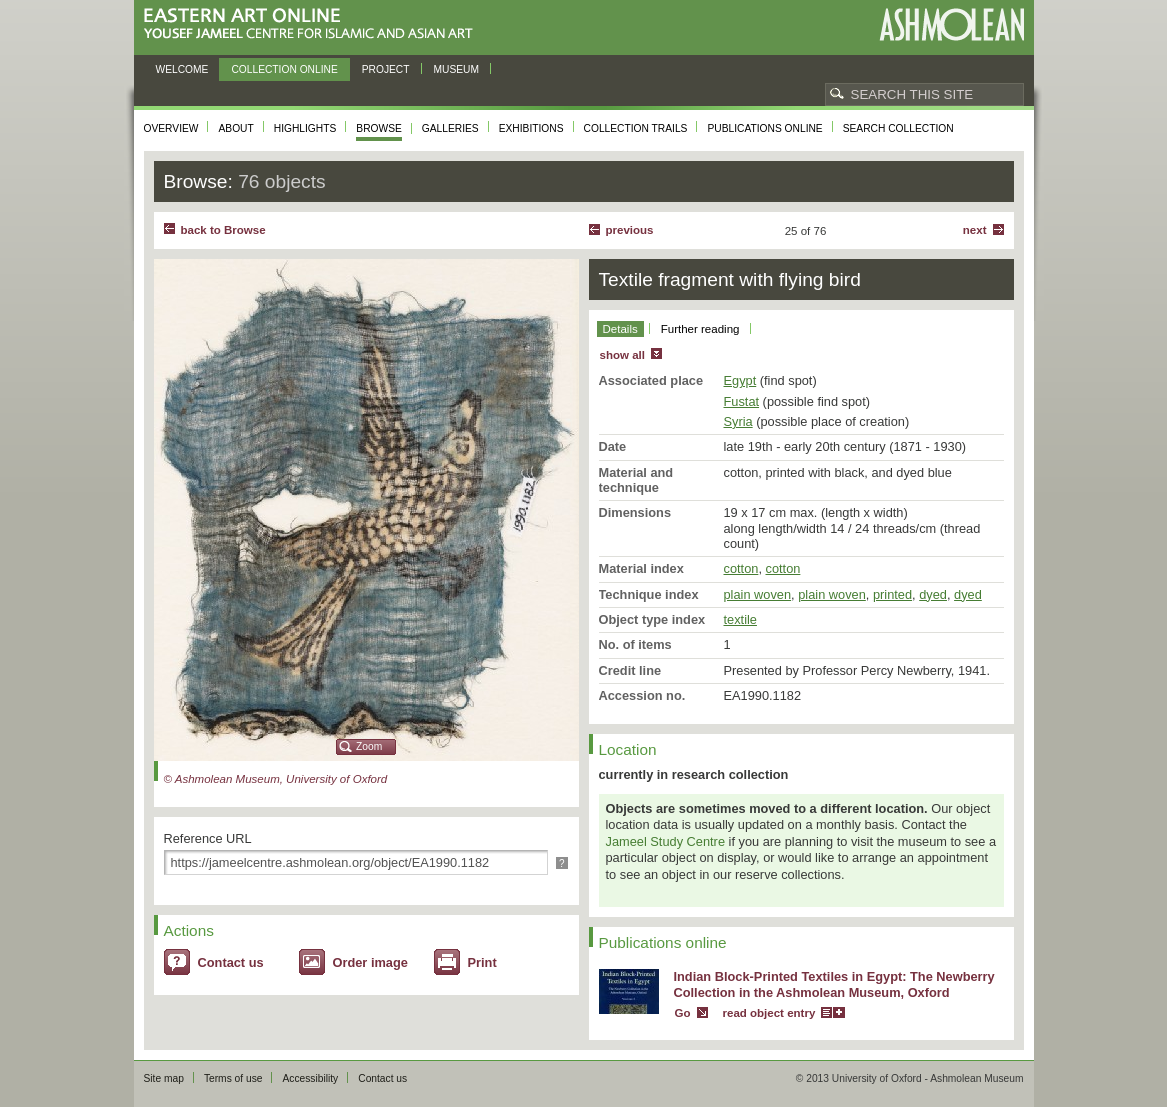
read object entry (769, 1013)
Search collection (898, 128)
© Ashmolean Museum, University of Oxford (276, 779)
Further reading (700, 329)
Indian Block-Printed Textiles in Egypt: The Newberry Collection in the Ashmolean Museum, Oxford (834, 985)
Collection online (284, 69)
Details (620, 329)
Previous (630, 230)
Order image (370, 962)
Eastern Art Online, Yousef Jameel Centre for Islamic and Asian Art (313, 24)
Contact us (231, 962)
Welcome (182, 69)
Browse (379, 128)
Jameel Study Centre (666, 841)
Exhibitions (531, 128)
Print (482, 962)
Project (386, 69)
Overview (171, 128)
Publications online (764, 128)
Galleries (450, 128)
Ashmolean (951, 24)
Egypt (740, 380)
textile (740, 619)
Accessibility (310, 1078)
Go (683, 1013)
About (235, 128)
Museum (457, 69)
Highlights (305, 128)
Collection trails (636, 128)
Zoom (369, 746)
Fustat (742, 401)
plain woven (758, 594)
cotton (741, 568)
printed (892, 594)
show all (622, 355)
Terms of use (233, 1078)
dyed (933, 594)
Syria (738, 421)
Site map (164, 1078)
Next (975, 230)
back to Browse (223, 230)
